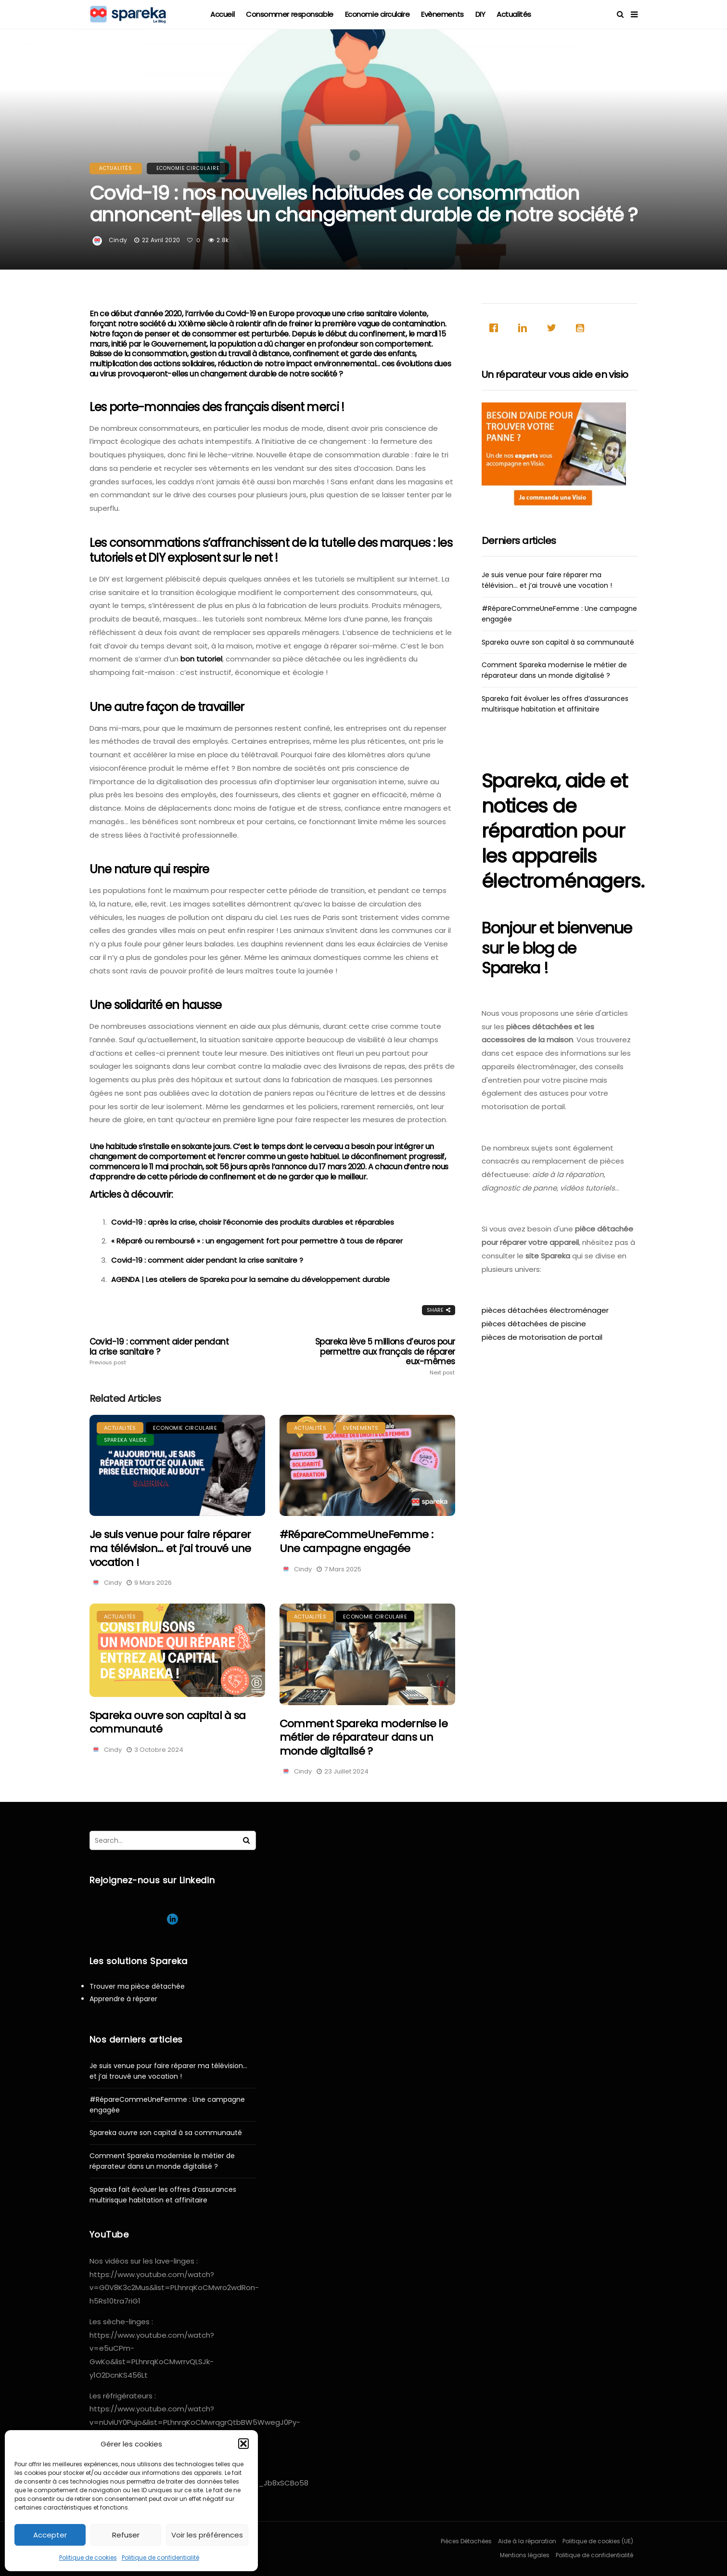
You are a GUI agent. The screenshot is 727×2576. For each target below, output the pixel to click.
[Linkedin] (524, 328)
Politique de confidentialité (160, 2557)
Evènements (442, 14)
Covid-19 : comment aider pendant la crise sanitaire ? (207, 1260)
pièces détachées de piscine (534, 1324)
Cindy (118, 240)
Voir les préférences (207, 2535)
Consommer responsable (289, 14)
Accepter (50, 2535)
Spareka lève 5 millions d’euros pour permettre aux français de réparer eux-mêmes (382, 1356)
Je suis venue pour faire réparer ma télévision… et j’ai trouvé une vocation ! (170, 1548)
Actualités (514, 14)
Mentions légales (524, 2555)
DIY (480, 14)
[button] (243, 2443)
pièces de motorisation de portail (542, 1337)
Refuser (126, 2535)
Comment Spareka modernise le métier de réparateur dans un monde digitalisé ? (364, 1737)
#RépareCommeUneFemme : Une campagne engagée (356, 1541)
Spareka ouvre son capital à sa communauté (167, 1722)
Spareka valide (125, 1440)
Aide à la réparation (527, 2541)
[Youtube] (582, 328)
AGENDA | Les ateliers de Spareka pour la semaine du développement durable (250, 1279)
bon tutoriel (201, 659)
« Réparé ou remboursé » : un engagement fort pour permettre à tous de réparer (257, 1241)
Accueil (222, 14)
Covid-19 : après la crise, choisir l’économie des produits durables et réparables (252, 1222)
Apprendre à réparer (123, 1999)
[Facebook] (496, 328)
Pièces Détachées (466, 2541)
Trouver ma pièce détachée (137, 1986)
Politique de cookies (88, 2557)
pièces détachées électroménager (545, 1310)
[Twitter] (553, 328)
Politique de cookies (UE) (597, 2541)
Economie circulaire (377, 14)
